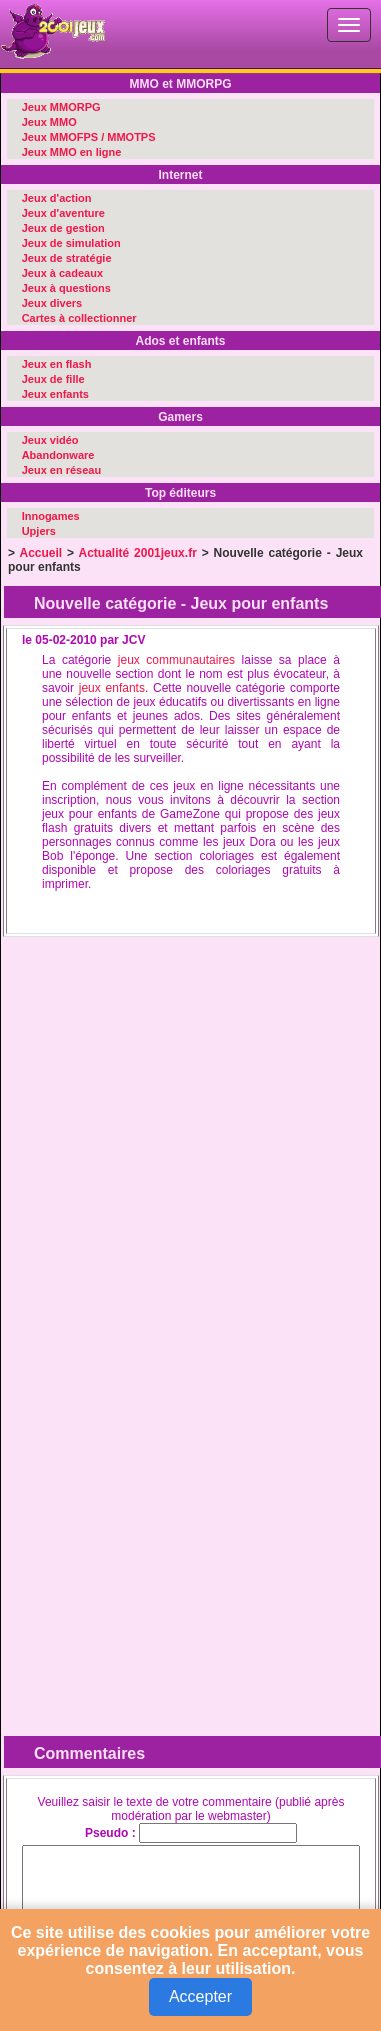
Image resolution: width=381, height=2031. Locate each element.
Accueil (40, 553)
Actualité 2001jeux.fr (138, 553)
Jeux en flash (57, 364)
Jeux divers (52, 303)
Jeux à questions (66, 288)
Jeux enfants (55, 394)
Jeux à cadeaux (62, 273)
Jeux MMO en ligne (72, 152)
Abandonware (58, 455)
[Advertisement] (187, 1131)
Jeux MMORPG (61, 107)
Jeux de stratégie (67, 258)
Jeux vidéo (50, 440)
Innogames (51, 516)
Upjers (39, 531)
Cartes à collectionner (79, 318)
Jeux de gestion (63, 228)
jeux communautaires (176, 660)
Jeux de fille (53, 379)
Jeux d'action (57, 198)
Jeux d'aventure (63, 213)
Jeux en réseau (62, 470)
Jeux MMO (49, 122)
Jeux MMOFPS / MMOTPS (89, 137)
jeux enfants (112, 688)
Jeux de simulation (71, 243)
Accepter (200, 1996)
